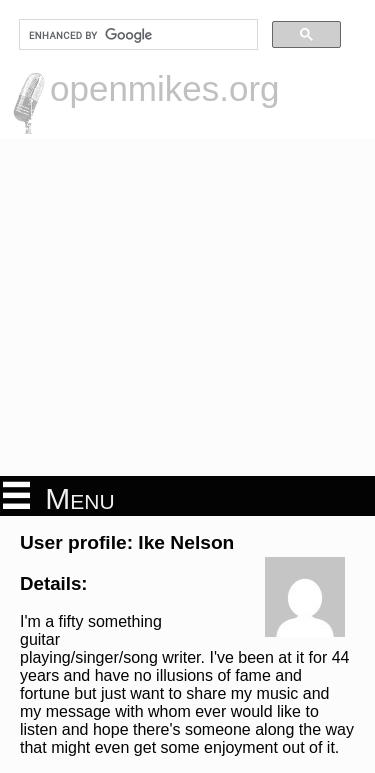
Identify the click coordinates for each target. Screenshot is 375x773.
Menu (59, 497)
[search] (136, 35)
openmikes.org (165, 88)
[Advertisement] (187, 307)
